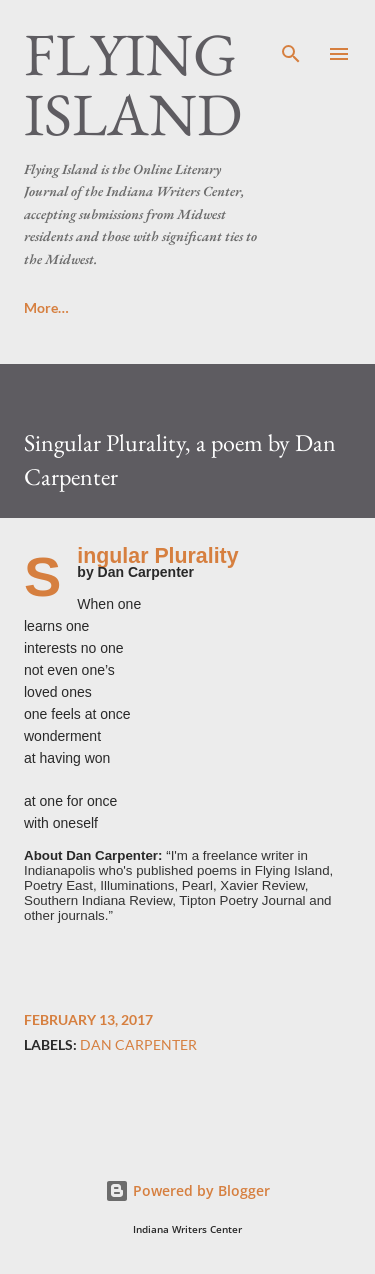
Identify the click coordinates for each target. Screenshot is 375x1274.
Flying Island (133, 84)
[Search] (291, 36)
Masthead (272, 307)
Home (43, 307)
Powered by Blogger (187, 1190)
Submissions (152, 307)
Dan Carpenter (138, 1045)
